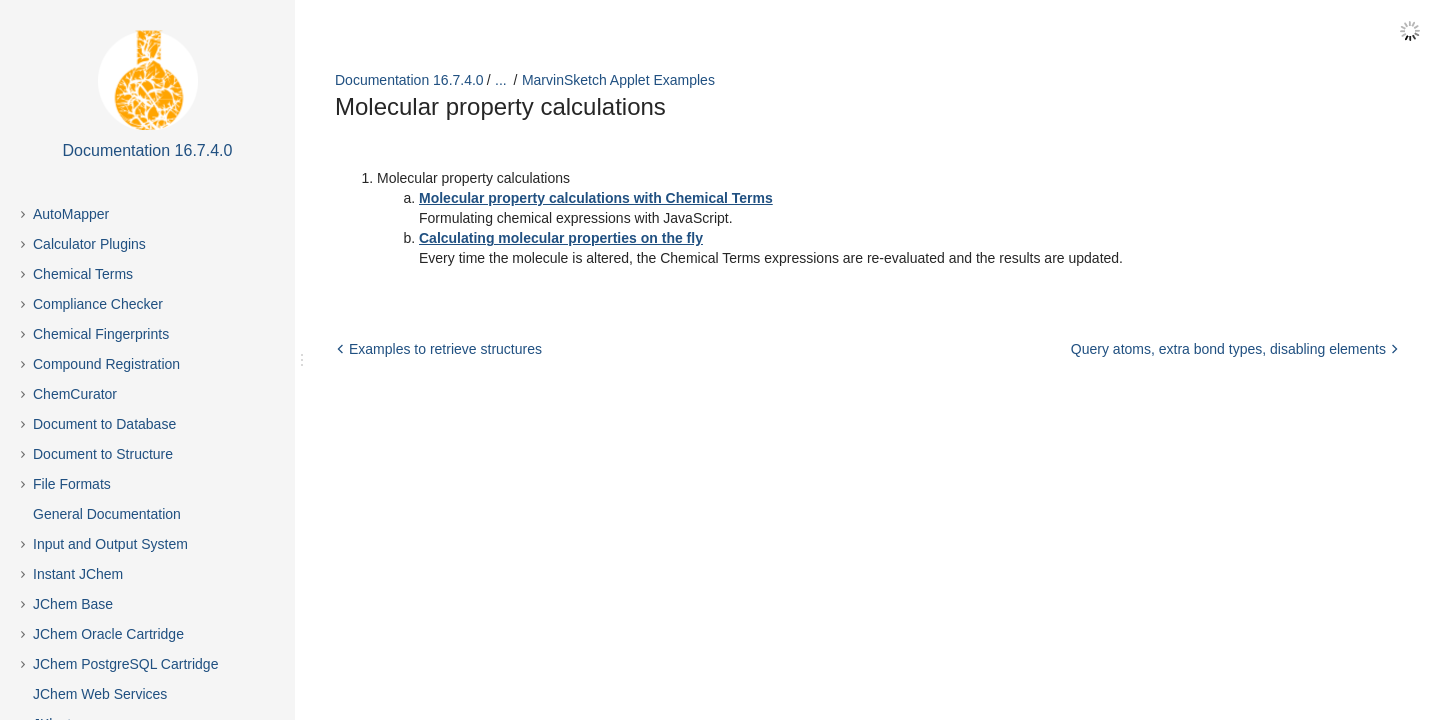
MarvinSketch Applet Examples (618, 80)
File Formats (72, 484)
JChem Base (73, 604)
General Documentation (107, 514)
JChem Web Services (100, 694)
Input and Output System (110, 544)
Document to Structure (103, 454)
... (501, 80)
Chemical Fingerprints (101, 334)
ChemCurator (75, 394)
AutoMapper (71, 214)
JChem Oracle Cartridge (108, 634)
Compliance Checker (98, 304)
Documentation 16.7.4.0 (409, 80)
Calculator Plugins (89, 244)
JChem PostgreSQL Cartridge (125, 664)
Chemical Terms (83, 274)
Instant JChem (78, 574)
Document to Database (104, 424)
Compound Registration (106, 364)
